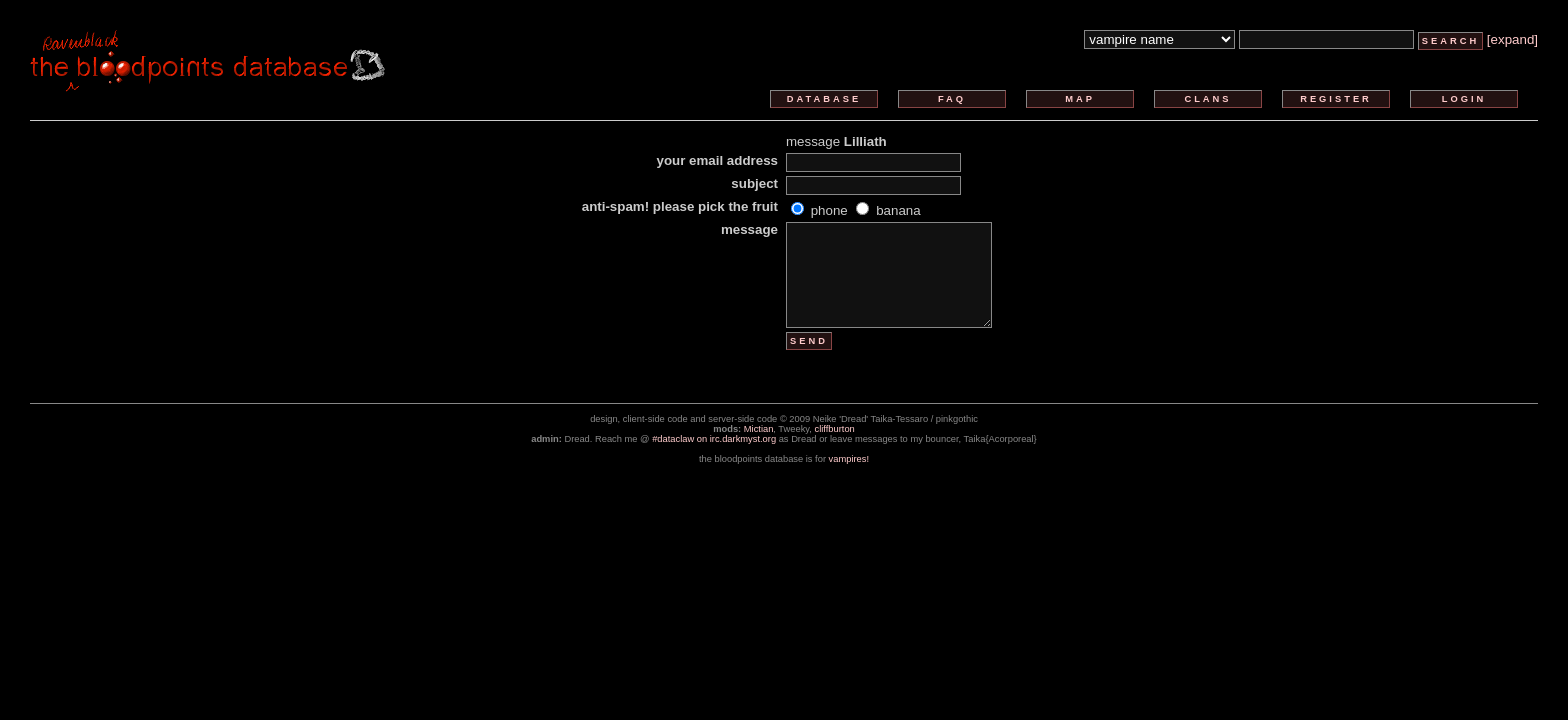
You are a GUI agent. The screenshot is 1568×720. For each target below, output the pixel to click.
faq (952, 99)
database (824, 99)
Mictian (759, 429)
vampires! (849, 459)
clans (1207, 99)
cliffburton (835, 429)
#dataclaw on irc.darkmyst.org (714, 439)
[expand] (1512, 39)
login (1464, 99)
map (1080, 99)
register (1336, 99)
